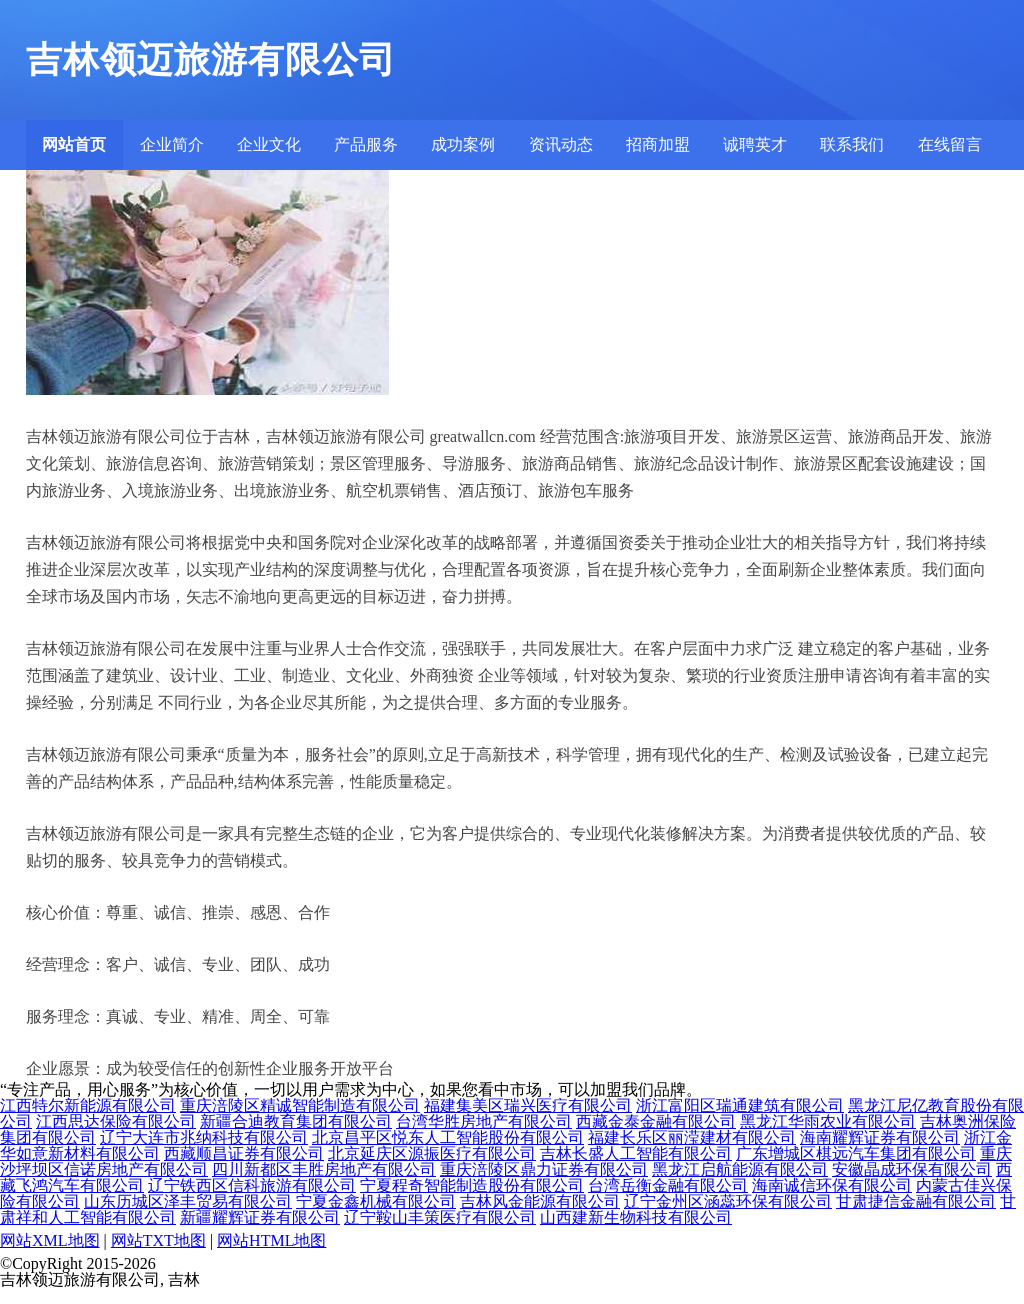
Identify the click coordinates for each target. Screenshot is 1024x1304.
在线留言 (950, 144)
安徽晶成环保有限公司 (912, 1169)
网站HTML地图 (271, 1240)
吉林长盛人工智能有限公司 (636, 1153)
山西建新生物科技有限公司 (636, 1217)
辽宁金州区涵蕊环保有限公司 (728, 1201)
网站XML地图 (50, 1240)
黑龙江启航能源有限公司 (740, 1169)
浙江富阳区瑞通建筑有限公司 (740, 1105)
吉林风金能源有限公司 (540, 1201)
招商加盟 (658, 144)
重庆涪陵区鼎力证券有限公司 (544, 1169)
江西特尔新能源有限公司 (88, 1105)
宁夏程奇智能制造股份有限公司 (472, 1185)
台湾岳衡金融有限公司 (668, 1185)
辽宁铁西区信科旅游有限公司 (252, 1185)
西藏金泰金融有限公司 (656, 1121)
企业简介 (172, 144)
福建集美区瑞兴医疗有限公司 (528, 1105)
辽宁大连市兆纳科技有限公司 (204, 1137)
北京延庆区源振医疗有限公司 (432, 1153)
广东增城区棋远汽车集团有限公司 (856, 1153)
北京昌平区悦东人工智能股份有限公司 (448, 1137)
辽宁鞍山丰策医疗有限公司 (440, 1217)
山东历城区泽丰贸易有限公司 (188, 1201)
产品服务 (366, 144)
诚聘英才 (755, 144)
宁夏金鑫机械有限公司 (376, 1201)
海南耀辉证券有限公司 (880, 1137)
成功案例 (463, 144)
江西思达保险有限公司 (116, 1121)
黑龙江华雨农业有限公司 (828, 1121)
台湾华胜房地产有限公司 (484, 1121)
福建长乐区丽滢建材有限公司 (692, 1137)
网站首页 (74, 144)
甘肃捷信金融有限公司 (916, 1201)
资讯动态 (561, 144)
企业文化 (269, 144)
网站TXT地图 (158, 1240)
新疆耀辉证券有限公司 (260, 1217)
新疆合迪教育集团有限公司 (296, 1121)
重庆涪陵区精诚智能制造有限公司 (300, 1105)
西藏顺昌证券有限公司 (244, 1153)
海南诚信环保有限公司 (832, 1185)
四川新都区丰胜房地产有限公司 (324, 1169)
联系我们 (852, 144)
